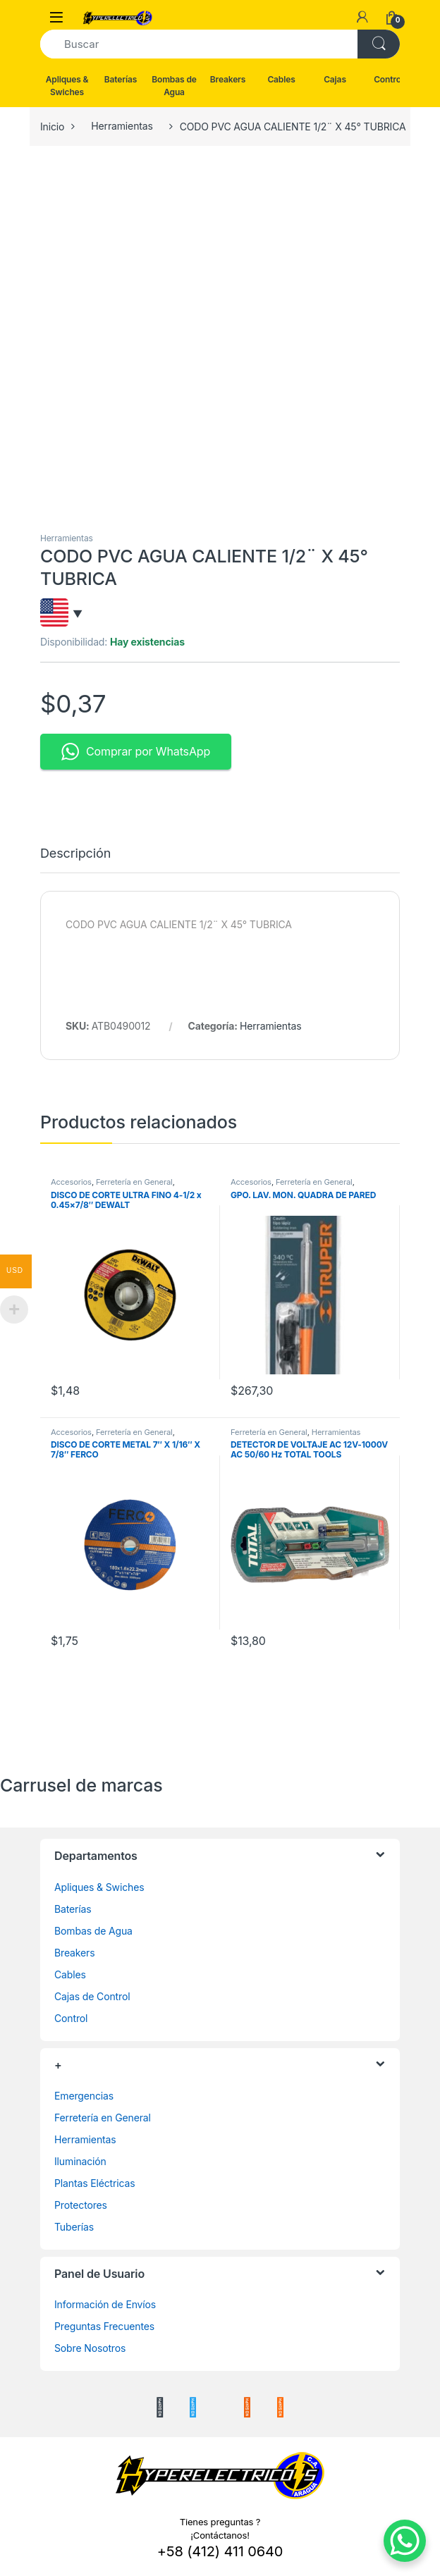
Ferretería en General (134, 1182)
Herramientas (122, 126)
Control (388, 79)
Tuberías (74, 2227)
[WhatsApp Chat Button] (405, 2541)
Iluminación (80, 2161)
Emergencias (84, 2096)
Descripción (75, 854)
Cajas (335, 79)
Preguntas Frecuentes (104, 2326)
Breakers (227, 79)
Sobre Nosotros (90, 2348)
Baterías (120, 79)
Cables (281, 79)
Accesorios (71, 1182)
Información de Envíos (105, 2304)
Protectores (80, 2205)
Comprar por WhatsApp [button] (135, 751)
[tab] (75, 860)
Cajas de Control (92, 1996)
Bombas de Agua (174, 85)
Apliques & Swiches (67, 85)
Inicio (52, 126)
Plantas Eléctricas (94, 2183)
